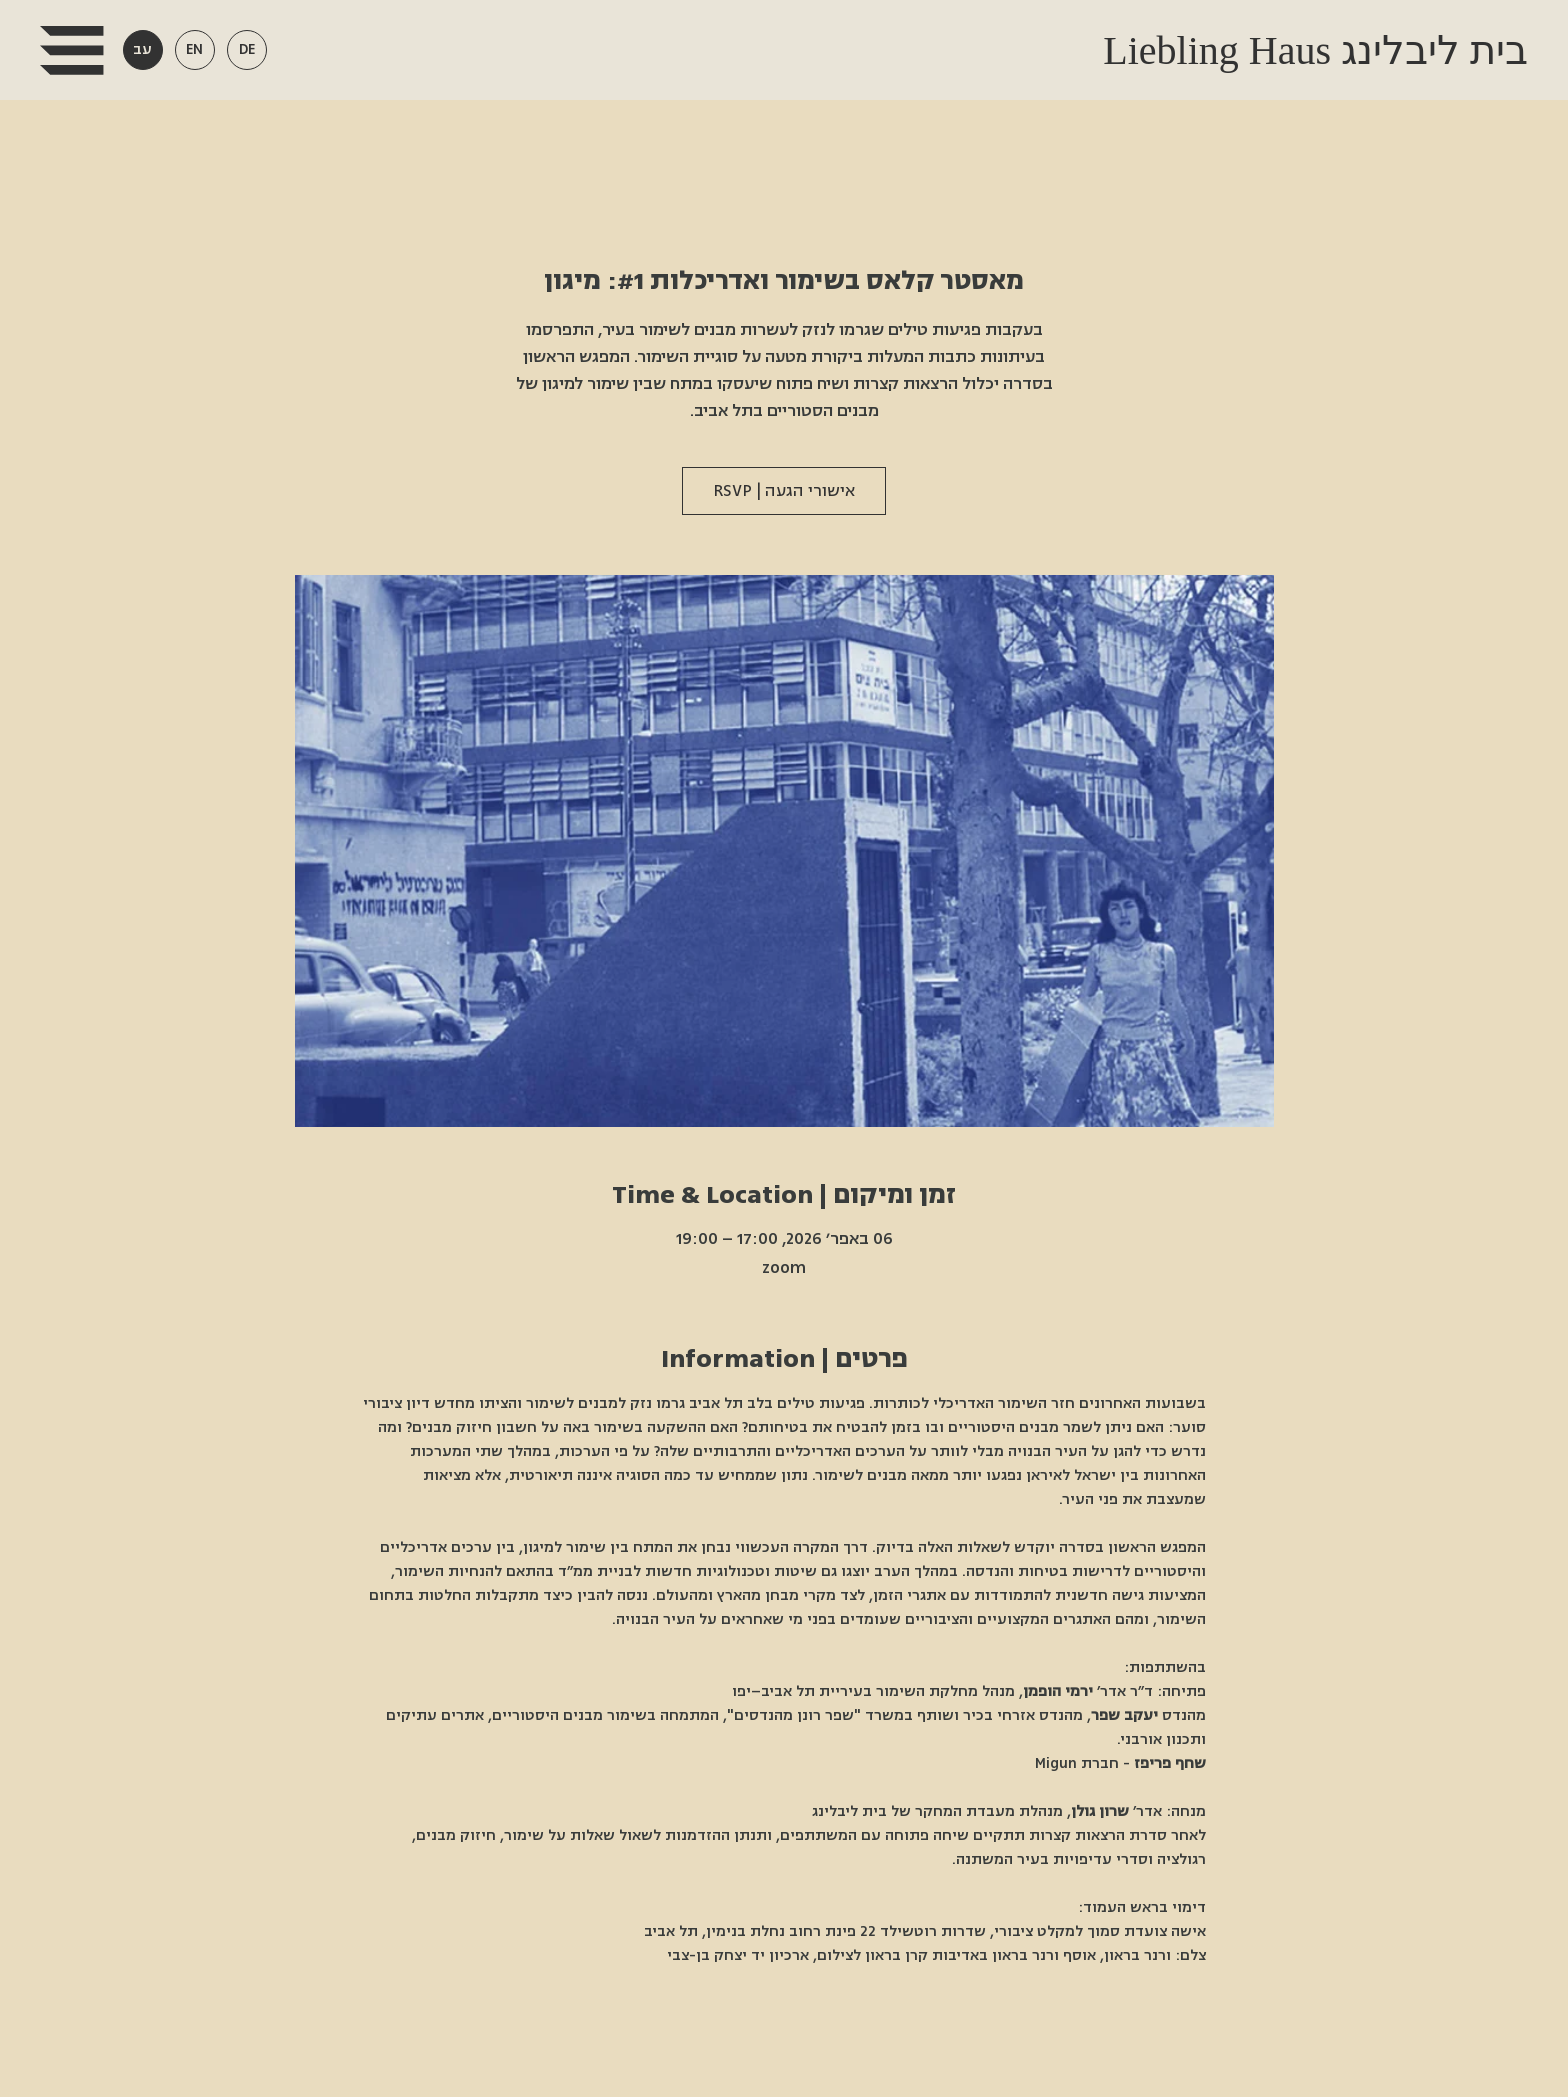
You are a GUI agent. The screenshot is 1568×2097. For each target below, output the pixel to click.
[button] (71, 50)
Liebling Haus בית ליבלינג (1310, 50)
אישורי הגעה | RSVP (784, 491)
